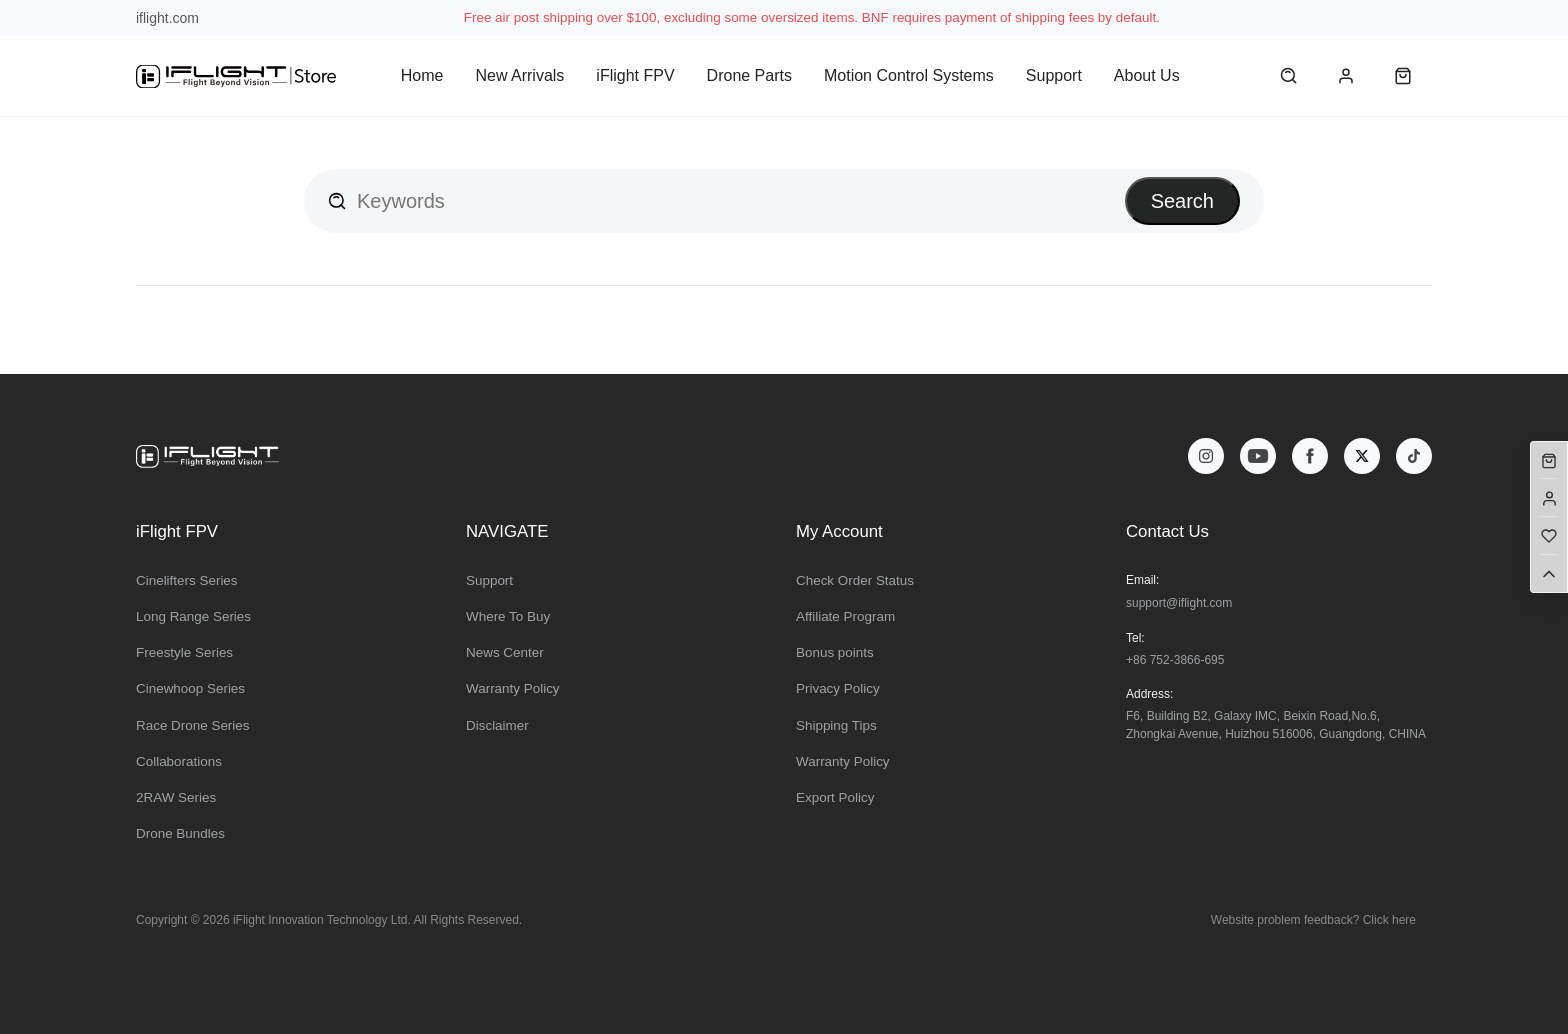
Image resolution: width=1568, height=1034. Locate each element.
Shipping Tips (836, 725)
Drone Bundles (180, 833)
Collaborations (179, 761)
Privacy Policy (838, 688)
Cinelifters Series (187, 580)
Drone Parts (749, 75)
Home (422, 75)
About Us (1147, 75)
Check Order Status (855, 580)
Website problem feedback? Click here (1313, 920)
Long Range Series (193, 616)
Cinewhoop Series (190, 688)
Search (1182, 201)
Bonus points (835, 652)
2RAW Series (176, 797)
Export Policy (835, 797)
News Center (505, 652)
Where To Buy (508, 616)
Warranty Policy (513, 688)
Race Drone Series (193, 725)
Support (1054, 75)
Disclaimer (497, 725)
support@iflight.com (1179, 603)
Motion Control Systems (909, 75)
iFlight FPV (635, 75)
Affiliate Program (845, 616)
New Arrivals (519, 75)
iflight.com (167, 18)
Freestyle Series (184, 652)
